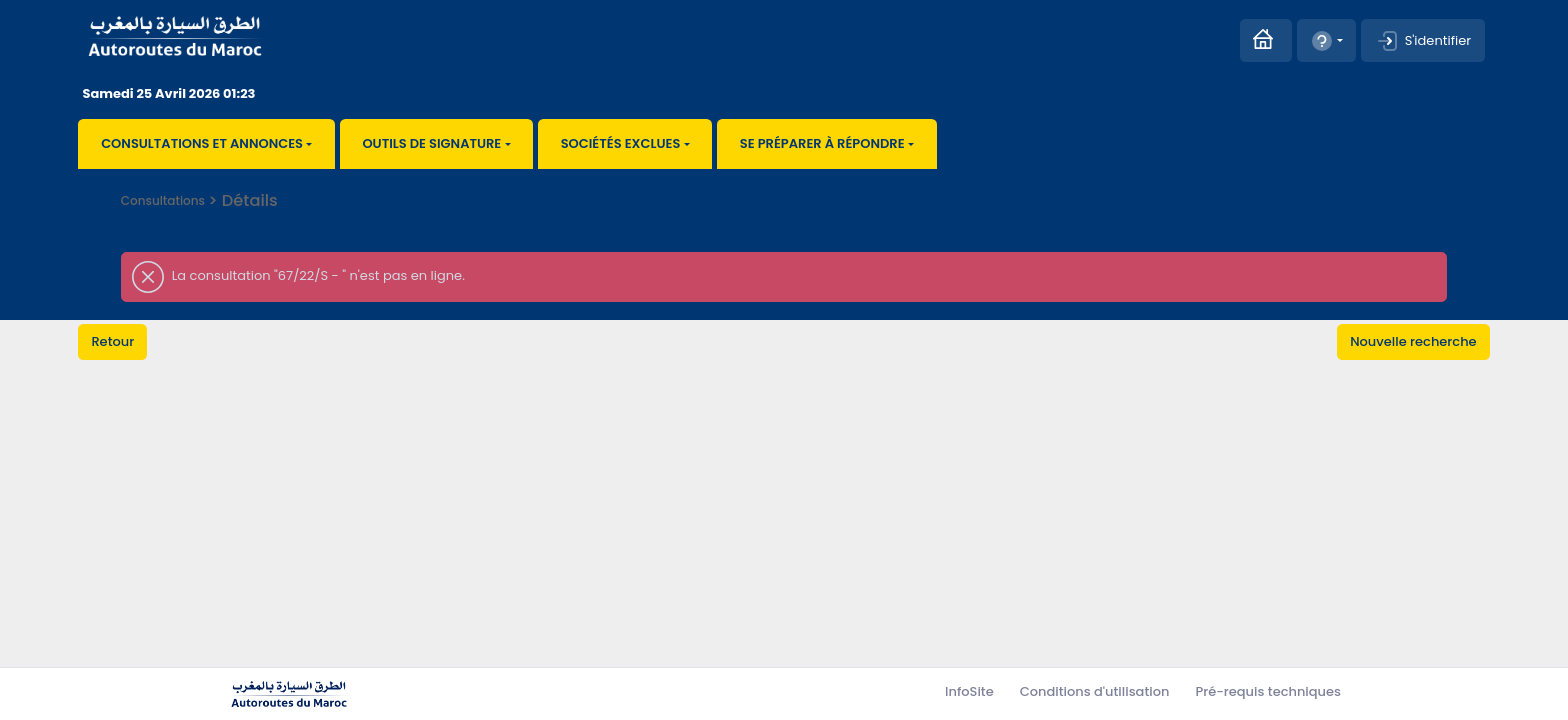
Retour (112, 341)
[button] (1326, 40)
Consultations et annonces (202, 143)
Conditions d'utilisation (1095, 691)
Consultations (163, 200)
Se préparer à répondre (822, 143)
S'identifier (1423, 41)
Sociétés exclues (621, 143)
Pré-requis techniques (1268, 691)
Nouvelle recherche (1413, 341)
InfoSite (969, 691)
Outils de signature (431, 143)
